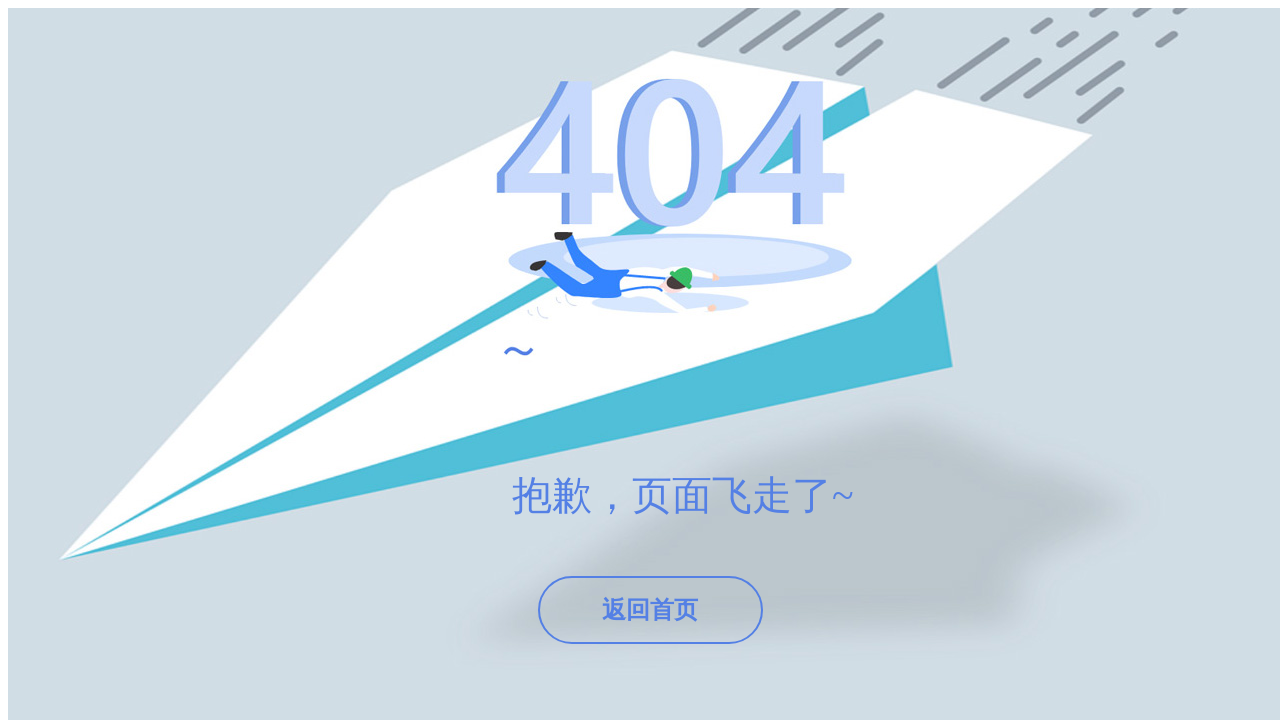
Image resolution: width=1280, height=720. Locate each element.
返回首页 (650, 610)
